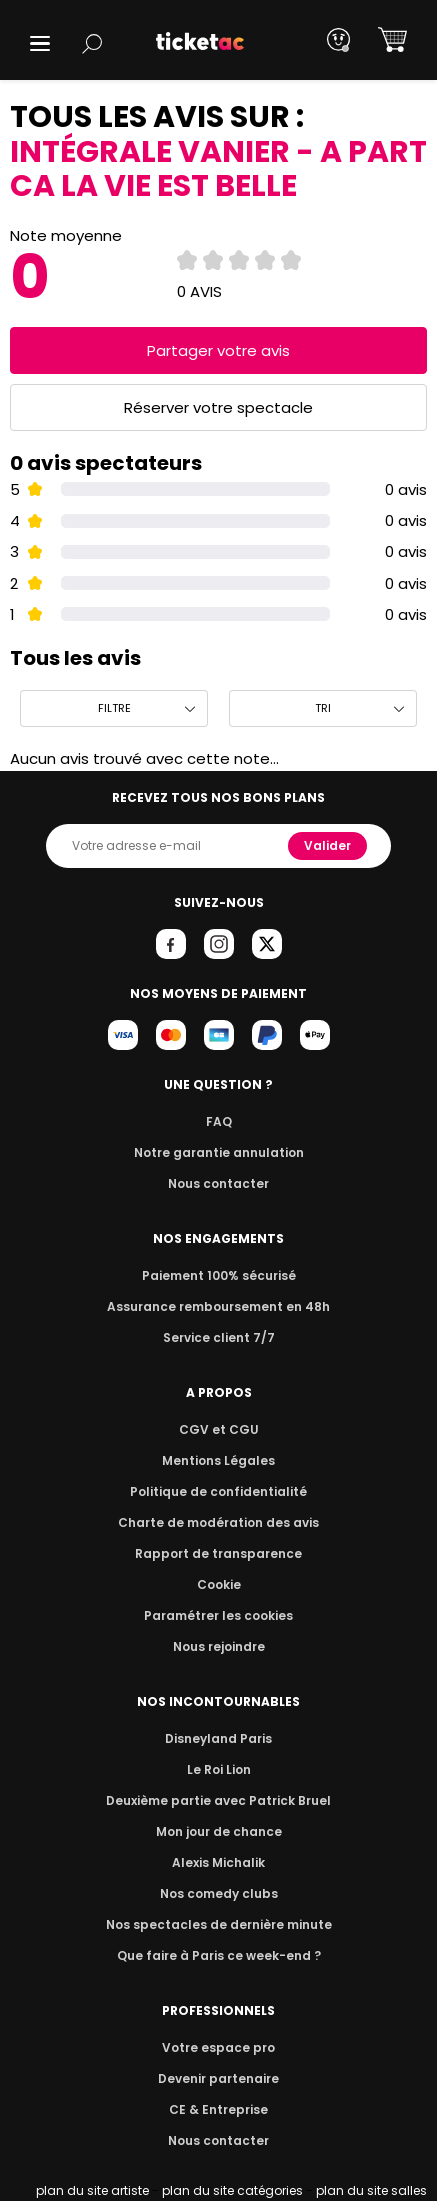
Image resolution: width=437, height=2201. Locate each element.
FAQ (218, 1121)
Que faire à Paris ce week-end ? (219, 1955)
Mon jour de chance (218, 1831)
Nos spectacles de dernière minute (219, 1924)
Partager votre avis (219, 350)
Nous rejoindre (218, 1646)
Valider (329, 845)
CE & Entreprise (218, 2109)
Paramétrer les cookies (219, 1615)
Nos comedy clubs (218, 1893)
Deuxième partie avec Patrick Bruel (218, 1800)
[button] (40, 43)
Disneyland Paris (219, 1738)
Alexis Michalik (219, 1862)
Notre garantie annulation (218, 1152)
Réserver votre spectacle (218, 407)
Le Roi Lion (219, 1769)
